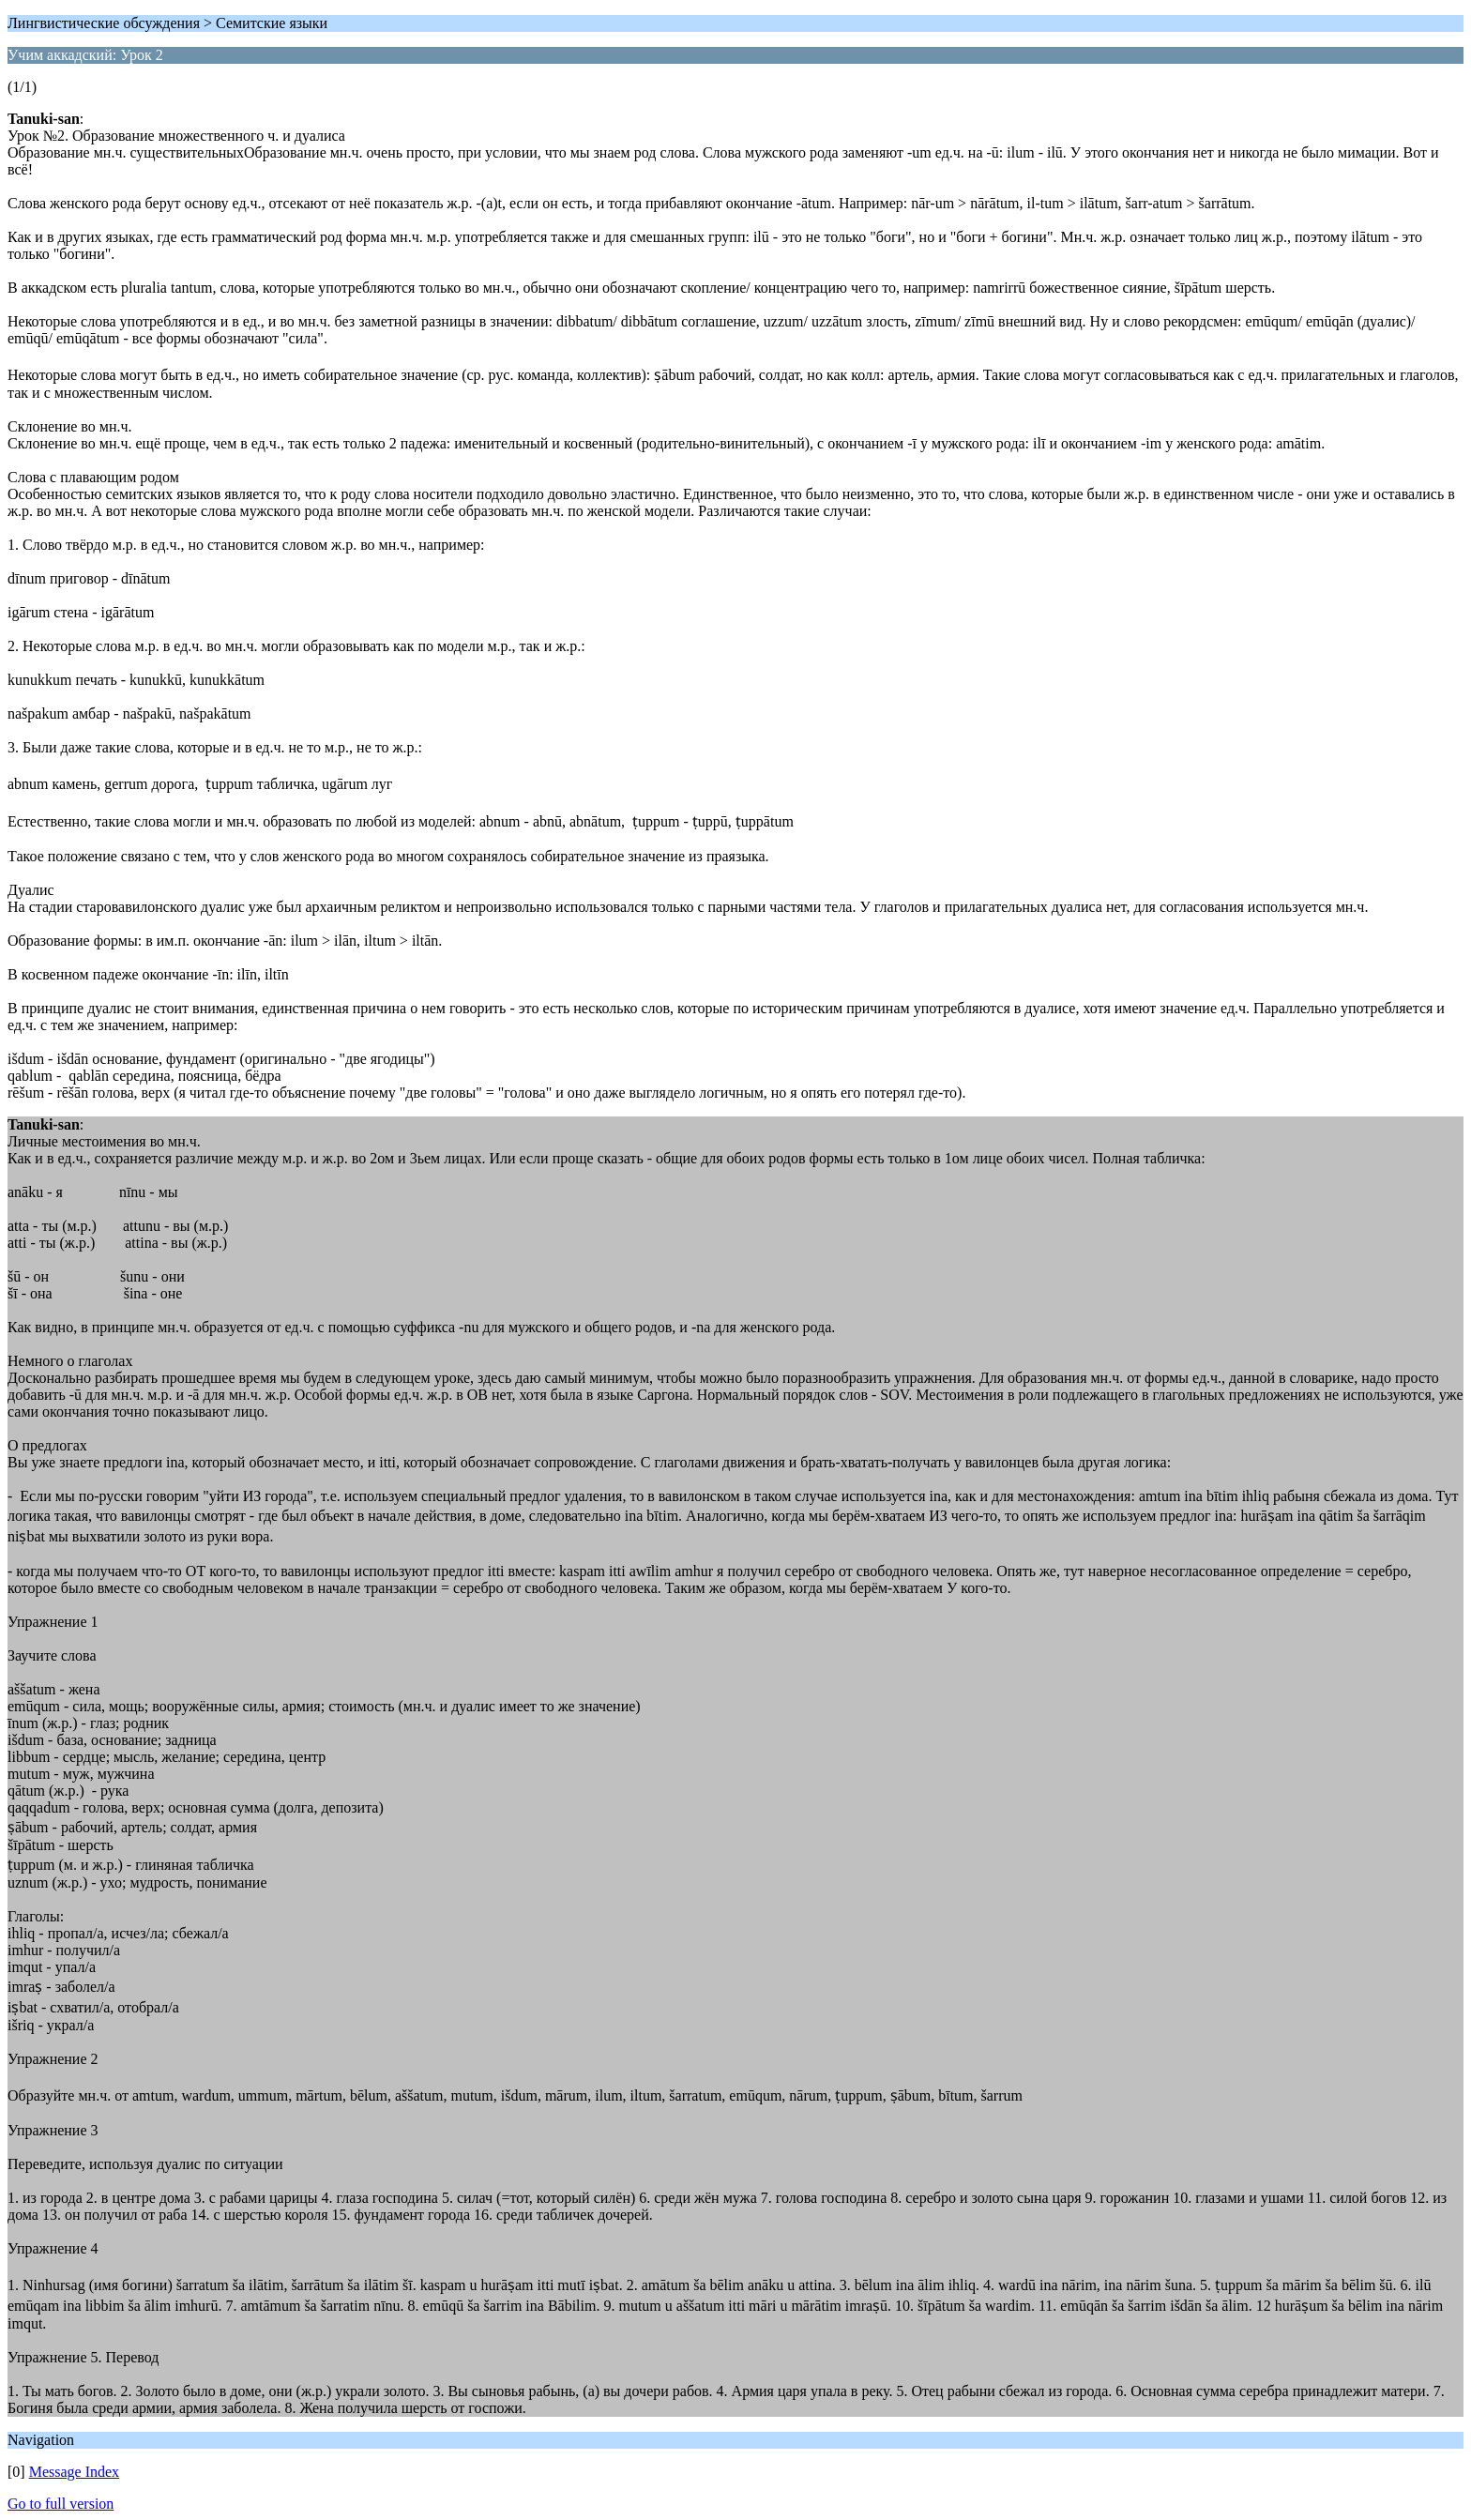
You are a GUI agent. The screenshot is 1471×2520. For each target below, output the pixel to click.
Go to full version (61, 2504)
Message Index (74, 2472)
